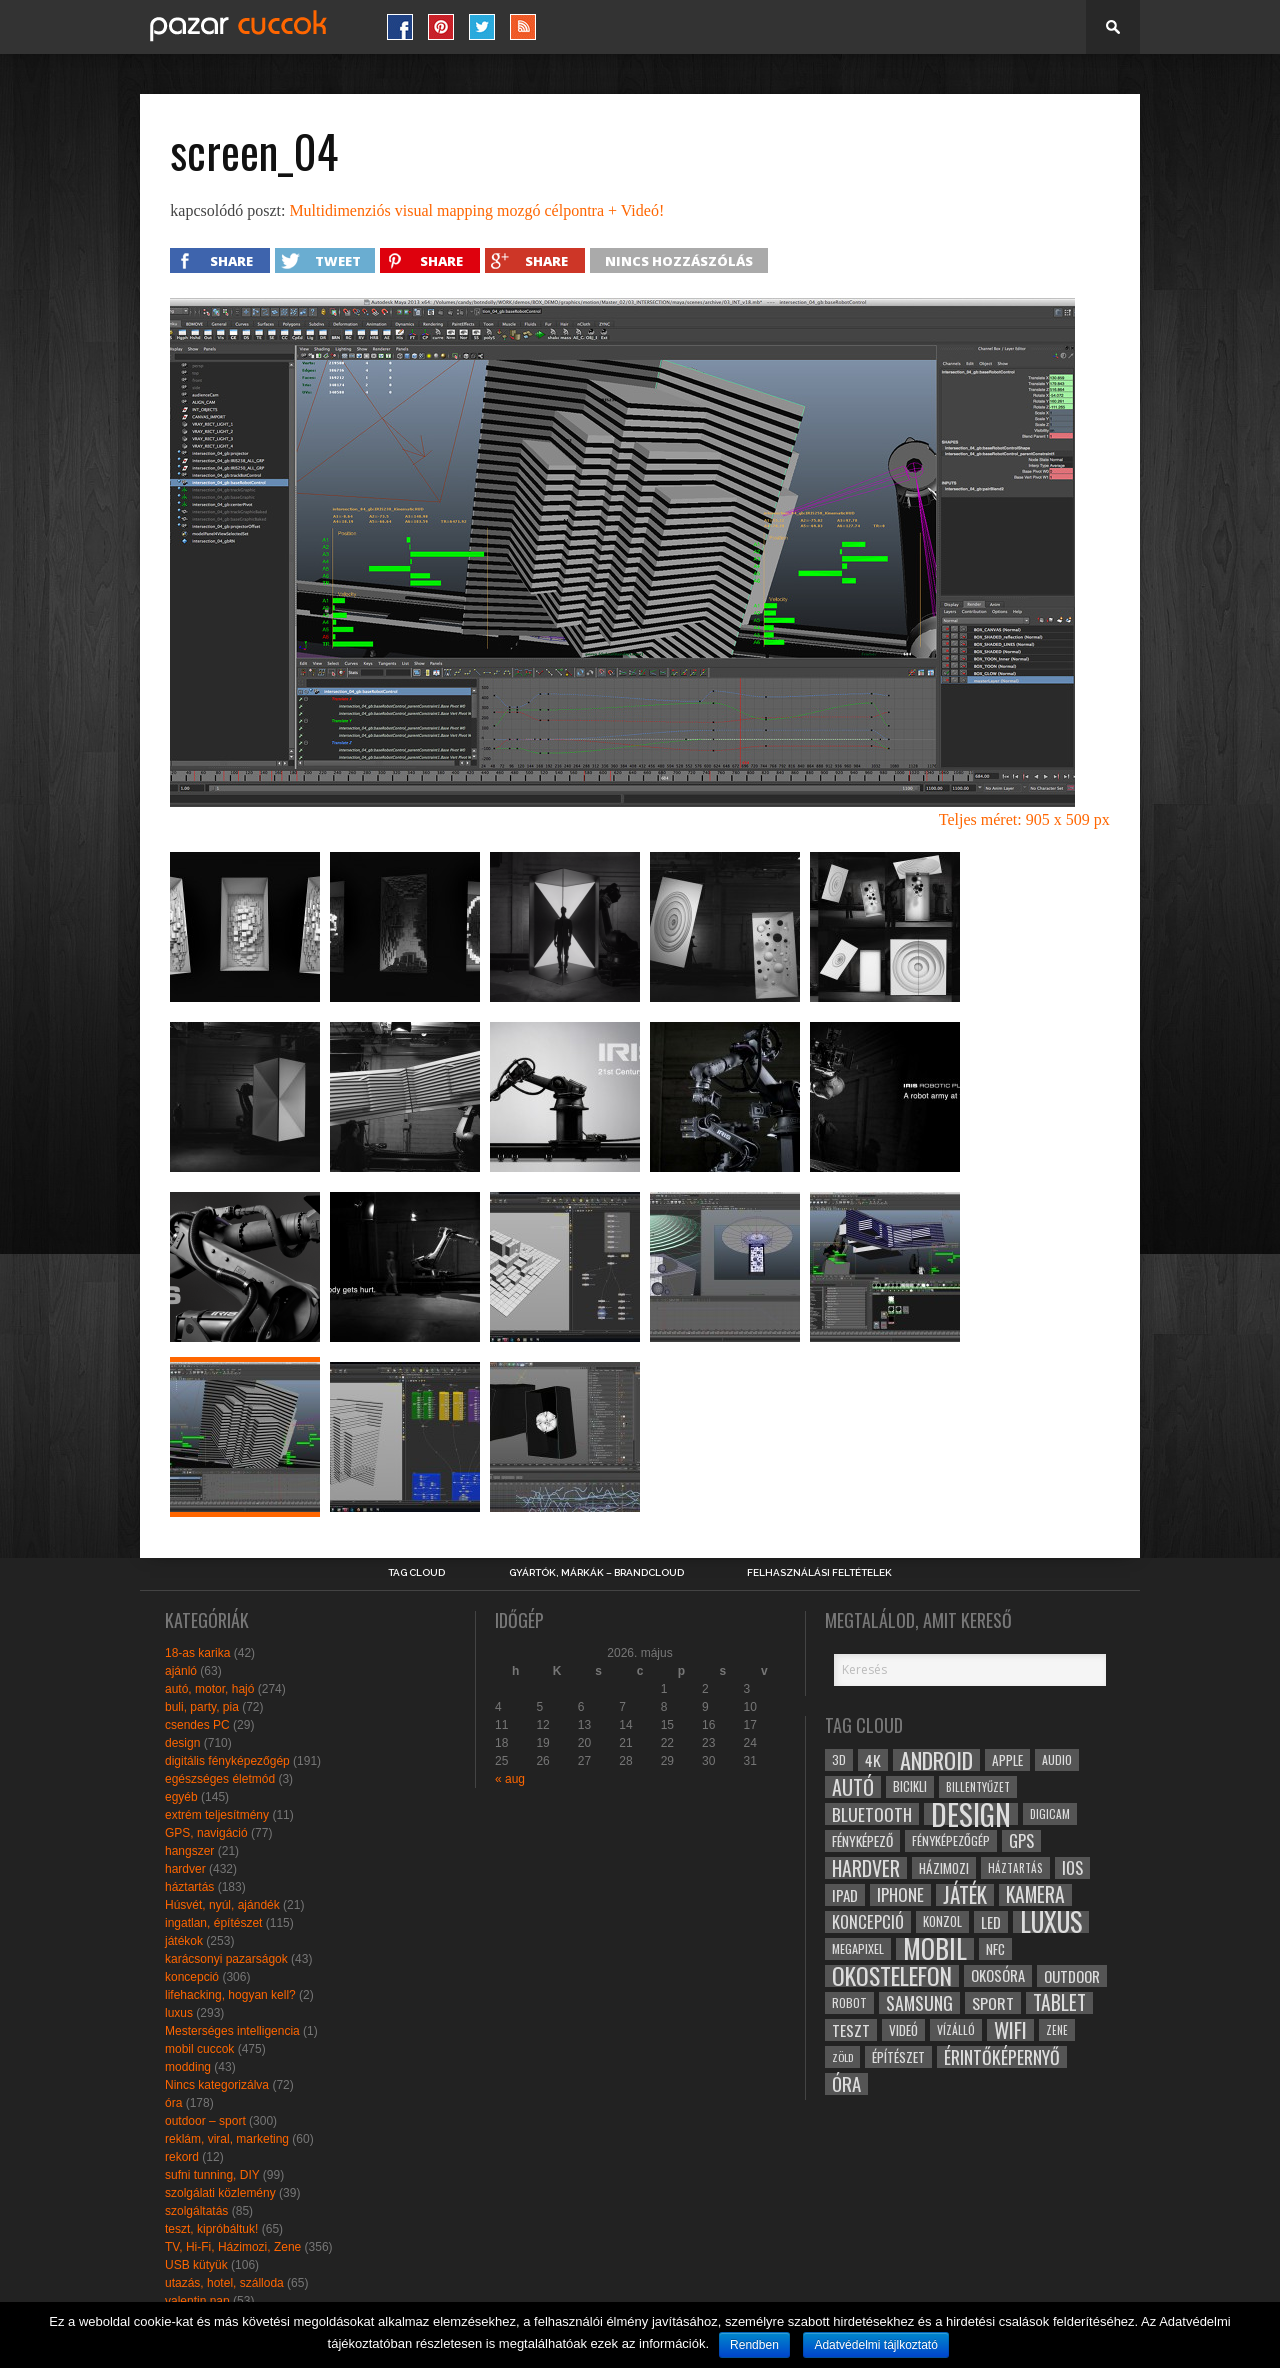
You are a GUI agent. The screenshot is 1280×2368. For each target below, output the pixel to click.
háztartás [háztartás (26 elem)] (1015, 1867)
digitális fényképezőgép (227, 1761)
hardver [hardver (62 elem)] (866, 1868)
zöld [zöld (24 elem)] (842, 2057)
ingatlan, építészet (213, 1923)
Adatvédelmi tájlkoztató (875, 2345)
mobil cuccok (199, 2049)
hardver (185, 1869)
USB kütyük (196, 2265)
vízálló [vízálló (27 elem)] (956, 2029)
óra (173, 2103)
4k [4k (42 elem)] (873, 1760)
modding (188, 2067)
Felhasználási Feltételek (819, 1573)
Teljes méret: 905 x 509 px (1024, 819)
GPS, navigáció (206, 1833)
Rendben (754, 2345)
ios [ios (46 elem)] (1072, 1868)
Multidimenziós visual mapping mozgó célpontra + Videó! (476, 210)
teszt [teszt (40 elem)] (851, 2030)
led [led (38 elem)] (991, 1922)
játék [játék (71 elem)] (965, 1895)
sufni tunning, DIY (212, 2175)
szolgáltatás (196, 2211)
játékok (184, 1941)
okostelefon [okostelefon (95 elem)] (892, 1976)
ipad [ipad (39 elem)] (845, 1895)
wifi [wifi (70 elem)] (1010, 2030)
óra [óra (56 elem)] (846, 2084)
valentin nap (197, 2301)
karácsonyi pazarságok (226, 1959)
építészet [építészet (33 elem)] (898, 2057)
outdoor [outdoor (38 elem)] (1072, 1976)
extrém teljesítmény (217, 1815)
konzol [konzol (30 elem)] (942, 1921)
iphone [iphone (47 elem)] (900, 1895)
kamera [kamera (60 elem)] (1035, 1895)
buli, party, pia (202, 1707)
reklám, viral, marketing (227, 2139)
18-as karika (197, 1653)
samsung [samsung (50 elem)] (919, 2003)
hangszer (189, 1851)
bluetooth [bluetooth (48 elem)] (872, 1814)
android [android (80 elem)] (936, 1760)
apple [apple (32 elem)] (1007, 1760)
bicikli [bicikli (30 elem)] (910, 1786)
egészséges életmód (220, 1779)
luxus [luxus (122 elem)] (1051, 1922)
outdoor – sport (205, 2121)
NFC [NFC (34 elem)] (995, 1948)
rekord (182, 2157)
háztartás (189, 1887)
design (182, 1743)
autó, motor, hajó (209, 1689)
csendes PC (197, 1725)
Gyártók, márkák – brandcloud (596, 1573)
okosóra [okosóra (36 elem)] (998, 1975)
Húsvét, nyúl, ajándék (222, 1905)
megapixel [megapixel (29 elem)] (858, 1948)
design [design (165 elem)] (971, 1814)
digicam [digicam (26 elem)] (1050, 1813)
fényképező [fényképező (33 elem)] (862, 1841)
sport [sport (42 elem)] (993, 2003)
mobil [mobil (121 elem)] (935, 1949)
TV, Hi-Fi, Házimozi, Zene (233, 2247)
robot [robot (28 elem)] (849, 2002)
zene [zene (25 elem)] (1057, 2030)
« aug (510, 1779)
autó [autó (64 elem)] (853, 1787)
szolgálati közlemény (220, 2193)
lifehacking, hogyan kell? (230, 1995)
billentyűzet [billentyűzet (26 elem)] (978, 1786)
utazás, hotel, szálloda (224, 2283)
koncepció (192, 1977)
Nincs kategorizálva (217, 2085)
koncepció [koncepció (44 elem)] (868, 1922)
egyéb (181, 1797)
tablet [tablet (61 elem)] (1059, 2003)
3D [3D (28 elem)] (839, 1759)
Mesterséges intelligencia (232, 2031)
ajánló (181, 1671)
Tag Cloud (416, 1573)
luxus (179, 2013)
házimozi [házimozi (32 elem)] (944, 1868)
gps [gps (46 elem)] (1021, 1841)
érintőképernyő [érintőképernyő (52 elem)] (1002, 2057)
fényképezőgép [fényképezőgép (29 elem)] (951, 1840)
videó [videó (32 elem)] (903, 2030)
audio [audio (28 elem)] (1057, 1759)
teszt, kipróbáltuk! (211, 2229)
